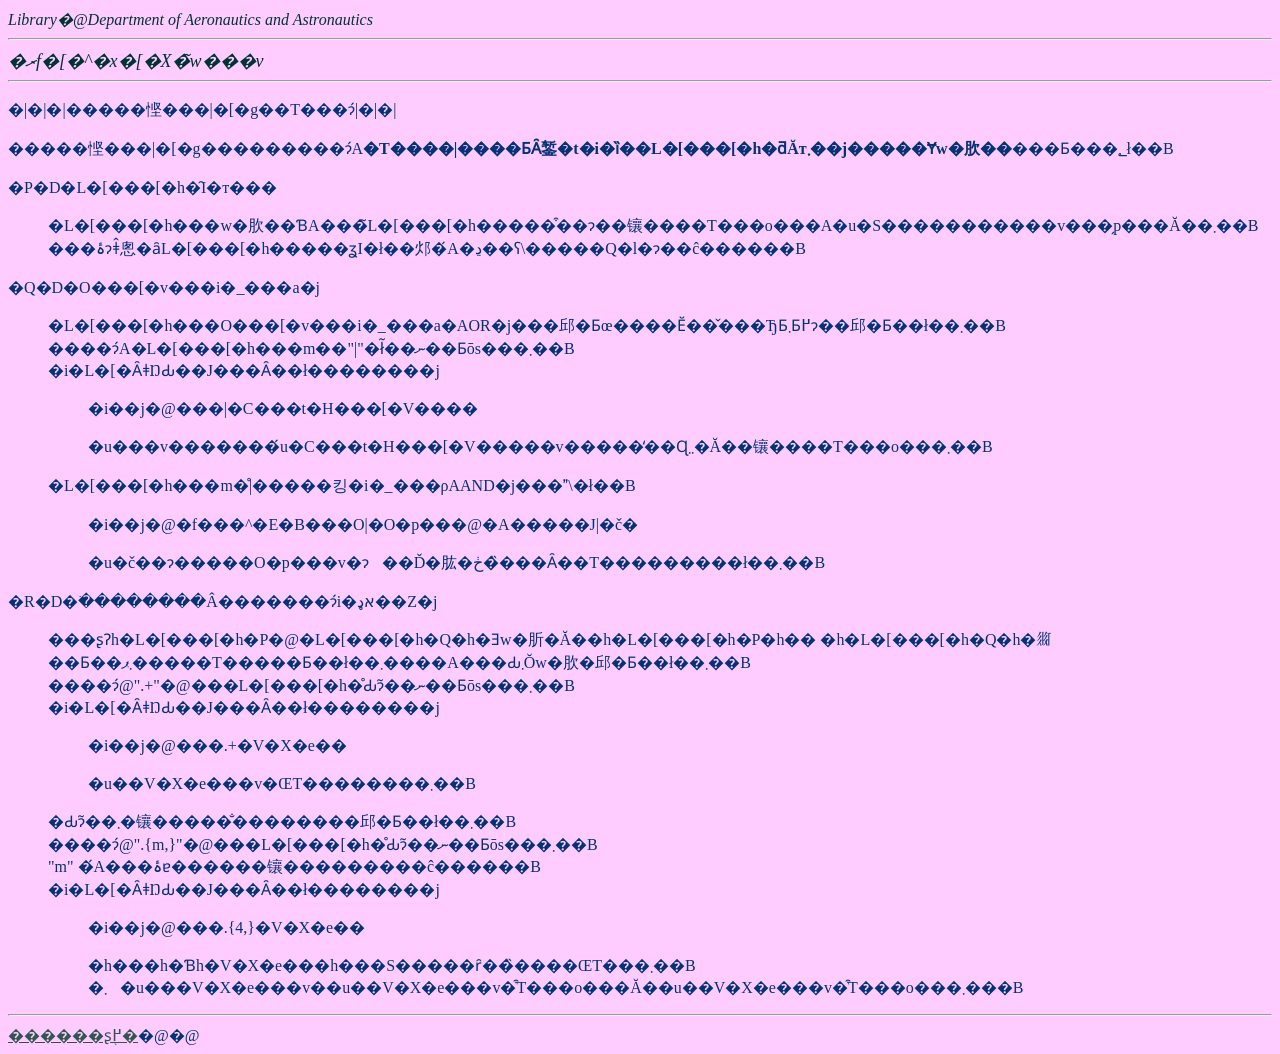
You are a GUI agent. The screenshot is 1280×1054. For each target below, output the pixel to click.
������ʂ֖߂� (73, 1035)
